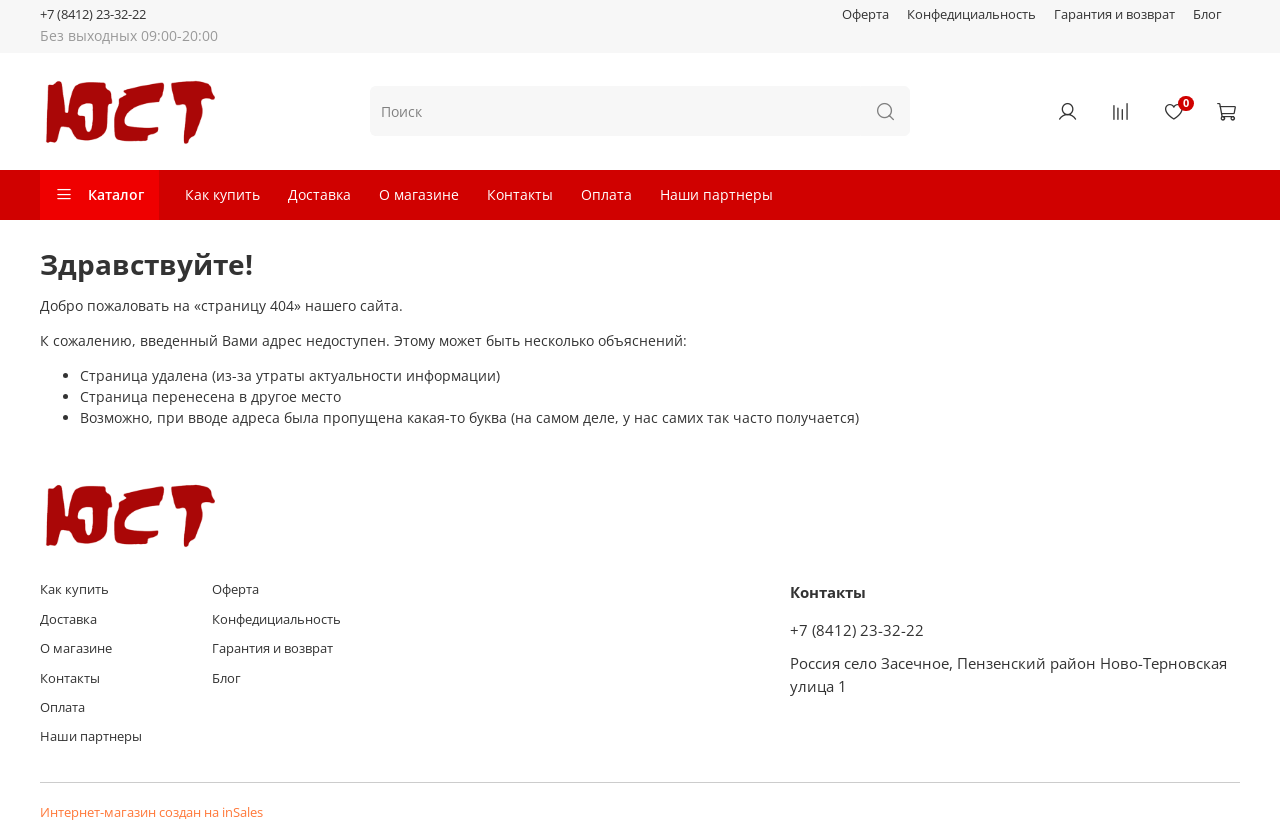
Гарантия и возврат (1114, 14)
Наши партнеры (716, 194)
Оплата (606, 194)
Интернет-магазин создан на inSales (151, 812)
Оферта (865, 14)
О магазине (419, 194)
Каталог (99, 194)
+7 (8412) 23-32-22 (93, 14)
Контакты (520, 194)
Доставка (319, 194)
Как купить (222, 194)
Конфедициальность (971, 14)
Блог (1207, 14)
